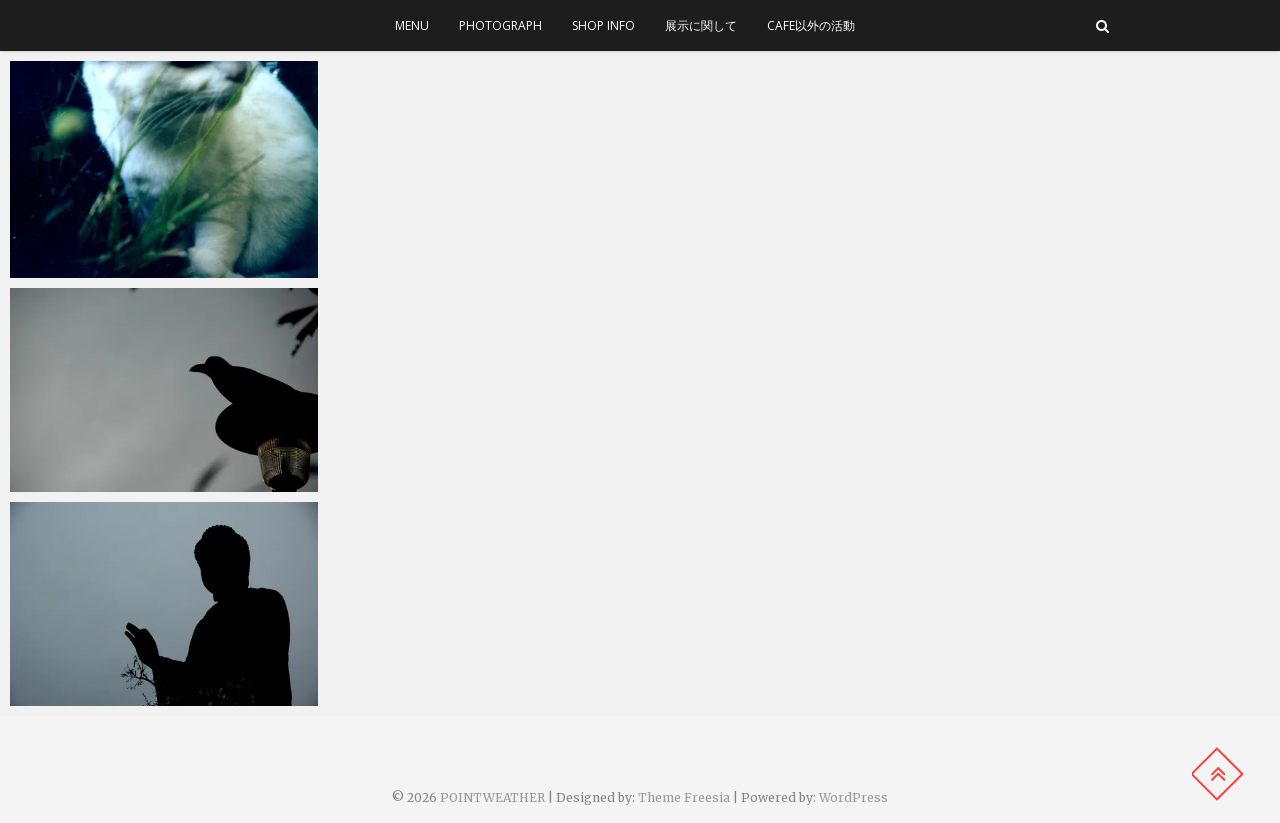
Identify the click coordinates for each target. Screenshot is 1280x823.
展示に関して (701, 25)
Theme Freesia (684, 797)
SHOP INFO (603, 25)
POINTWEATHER (492, 797)
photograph (500, 25)
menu (412, 25)
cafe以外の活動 (811, 25)
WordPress (853, 797)
